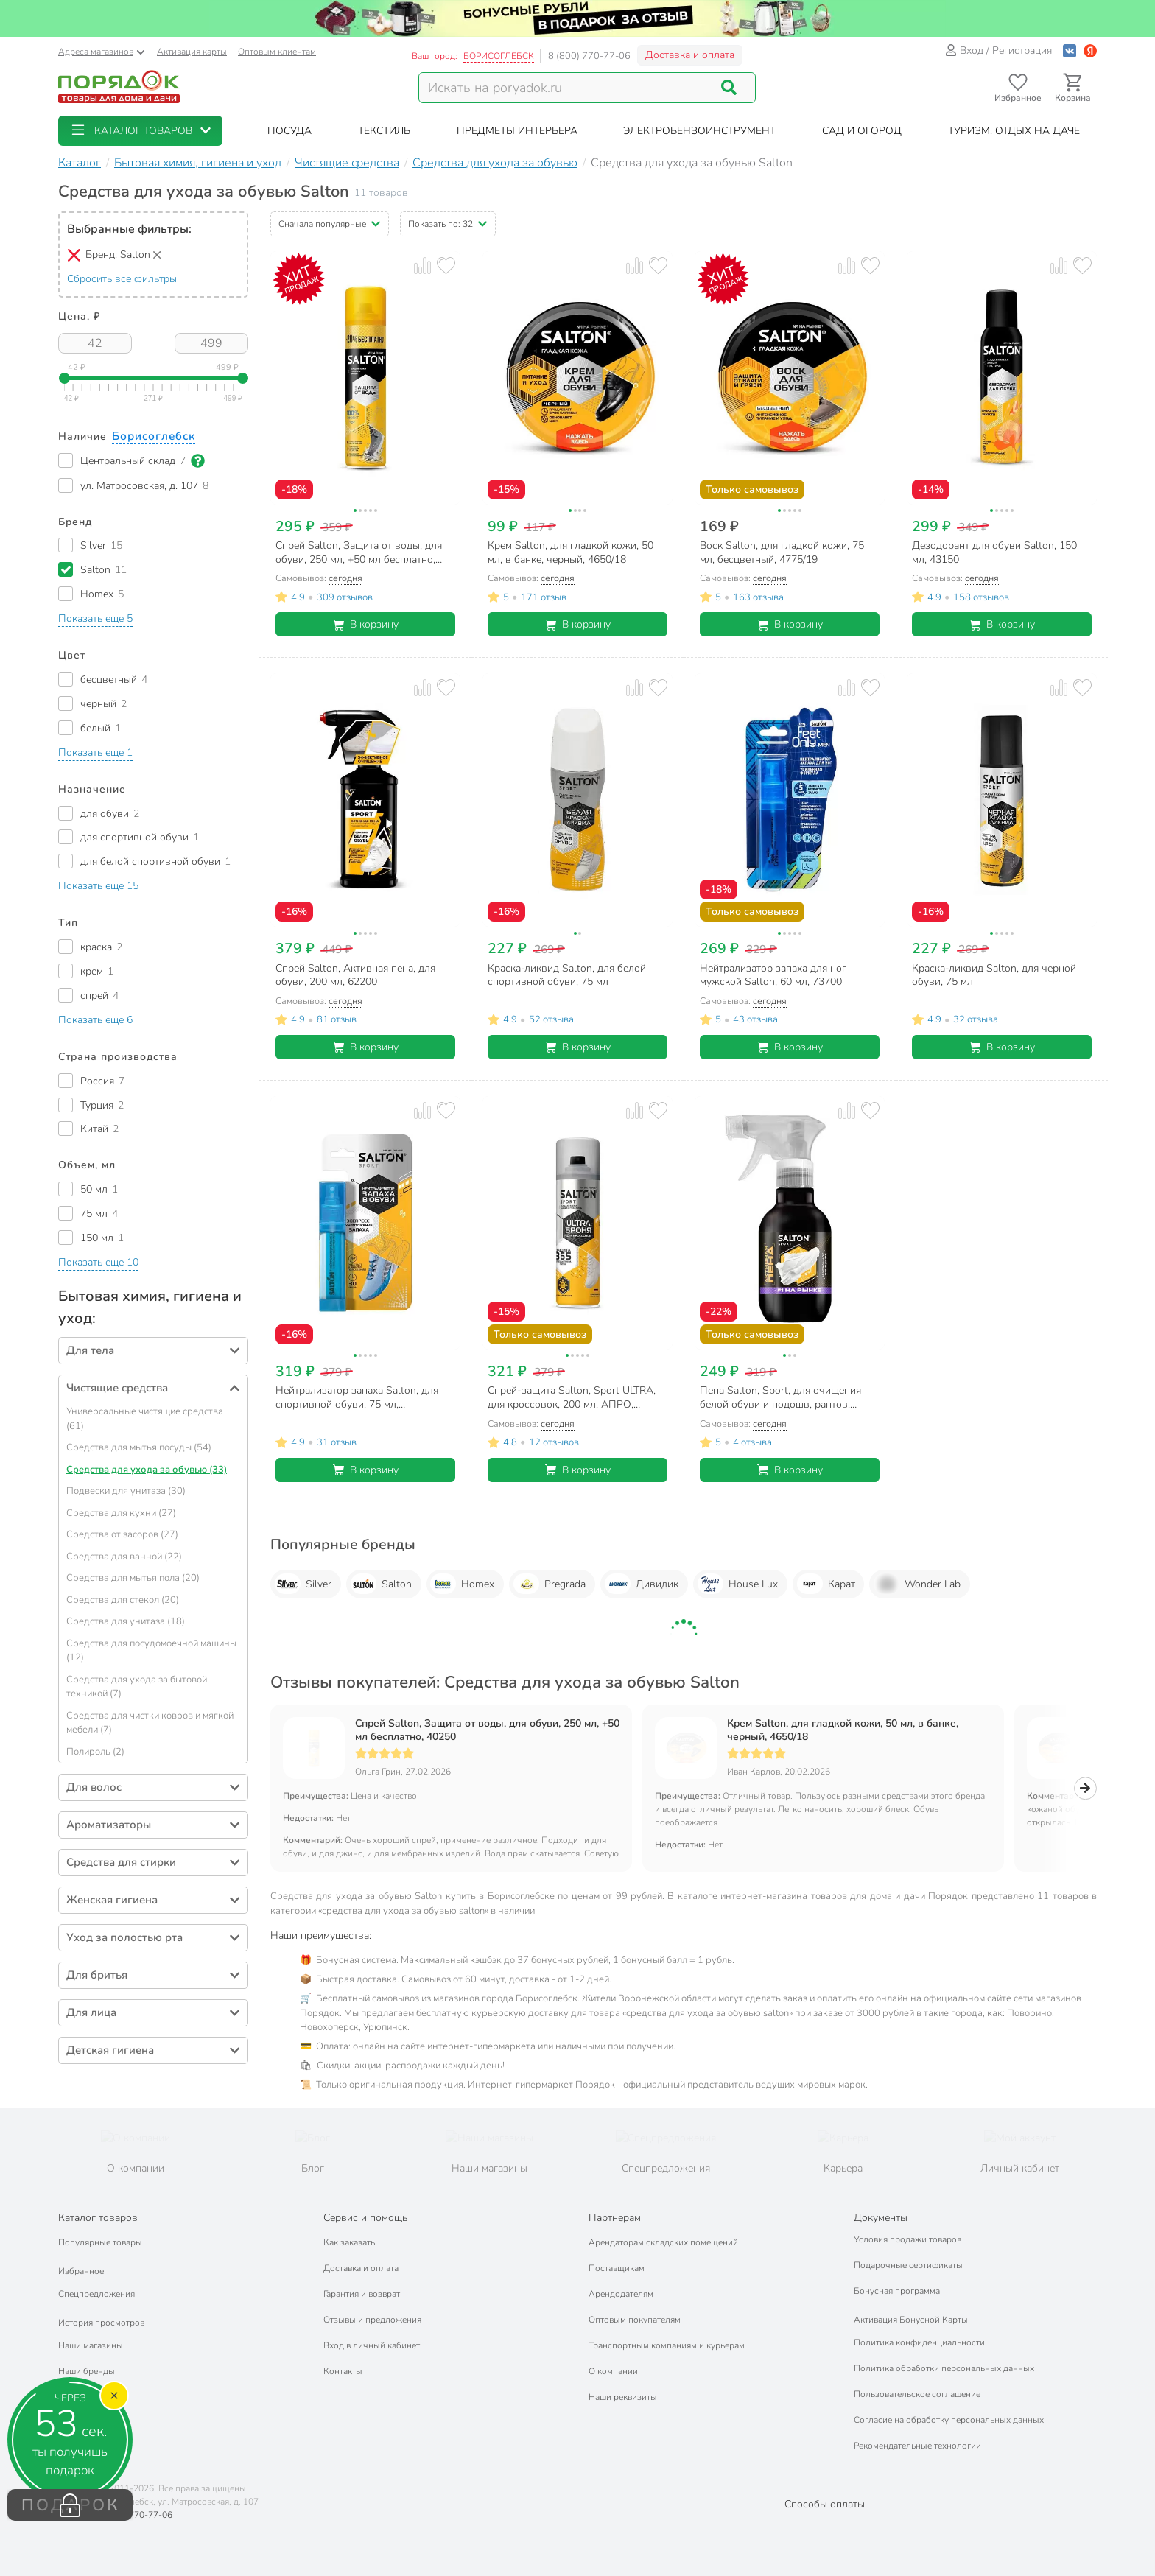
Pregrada (549, 1583)
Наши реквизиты (623, 2397)
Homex (462, 1583)
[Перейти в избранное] (1018, 88)
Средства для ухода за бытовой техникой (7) (136, 1687)
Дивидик (641, 1583)
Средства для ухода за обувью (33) (146, 1469)
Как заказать (349, 2242)
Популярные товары (100, 2242)
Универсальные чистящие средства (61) (144, 1419)
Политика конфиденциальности (919, 2342)
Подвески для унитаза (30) (126, 1491)
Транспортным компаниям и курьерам (667, 2345)
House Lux (738, 1583)
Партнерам (615, 2218)
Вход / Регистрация (998, 50)
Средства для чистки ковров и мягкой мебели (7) (150, 1723)
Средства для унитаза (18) (125, 1621)
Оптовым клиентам (277, 51)
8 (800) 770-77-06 (589, 56)
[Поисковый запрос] (561, 87)
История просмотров (101, 2322)
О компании (613, 2371)
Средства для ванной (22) (124, 1556)
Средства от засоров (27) (122, 1534)
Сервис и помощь (365, 2218)
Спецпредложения (96, 2294)
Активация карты (192, 51)
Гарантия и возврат (361, 2294)
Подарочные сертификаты (908, 2265)
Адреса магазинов (101, 51)
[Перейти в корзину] (1073, 88)
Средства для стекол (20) (122, 1600)
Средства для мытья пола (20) (133, 1577)
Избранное (81, 2271)
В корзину (366, 624)
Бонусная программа (897, 2291)
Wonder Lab (917, 1583)
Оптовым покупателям (635, 2320)
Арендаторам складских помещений (663, 2242)
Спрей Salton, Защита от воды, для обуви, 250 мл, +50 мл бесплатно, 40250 (487, 1730)
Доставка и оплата (689, 55)
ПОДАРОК (70, 2505)
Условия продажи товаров (907, 2239)
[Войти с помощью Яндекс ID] (1090, 50)
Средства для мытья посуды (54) (138, 1447)
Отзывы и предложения (372, 2320)
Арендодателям (621, 2294)
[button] (140, 131)
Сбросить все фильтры (122, 279)
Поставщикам (617, 2268)
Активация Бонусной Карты (911, 2320)
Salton (381, 1583)
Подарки (76, 2397)
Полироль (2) (95, 1751)
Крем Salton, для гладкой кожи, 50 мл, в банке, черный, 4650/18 (842, 1730)
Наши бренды (86, 2371)
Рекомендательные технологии (917, 2446)
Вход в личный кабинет (371, 2345)
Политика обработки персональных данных (944, 2368)
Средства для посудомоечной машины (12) (151, 1651)
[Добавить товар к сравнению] (422, 265)
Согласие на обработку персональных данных (949, 2420)
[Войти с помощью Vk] (1069, 50)
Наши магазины (90, 2345)
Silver (303, 1583)
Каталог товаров (98, 2218)
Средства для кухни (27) (121, 1513)
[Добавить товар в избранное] (446, 265)
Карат (826, 1583)
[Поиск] (729, 87)
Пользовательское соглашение (917, 2394)
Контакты (342, 2371)
